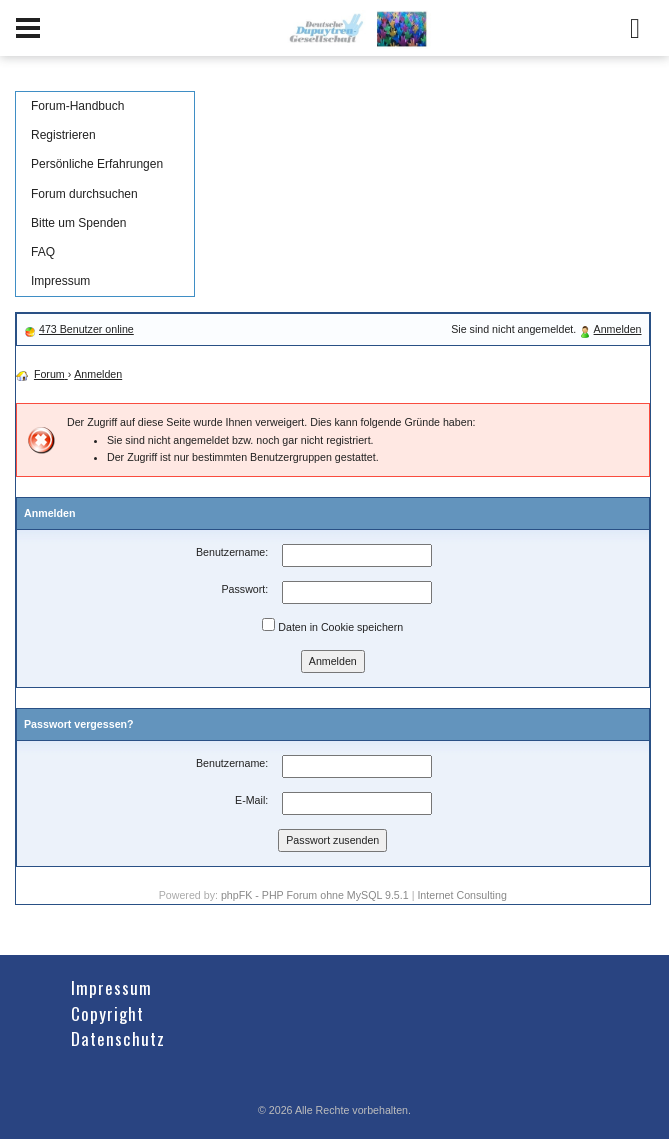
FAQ (43, 252)
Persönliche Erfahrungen (97, 164)
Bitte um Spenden (78, 223)
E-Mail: (251, 800)
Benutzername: (232, 552)
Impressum (60, 281)
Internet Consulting (461, 895)
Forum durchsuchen (84, 194)
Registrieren (63, 135)
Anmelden (618, 329)
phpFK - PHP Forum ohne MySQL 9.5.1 (315, 895)
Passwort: (244, 589)
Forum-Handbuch (77, 106)
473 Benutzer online (86, 329)
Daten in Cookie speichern (332, 625)
